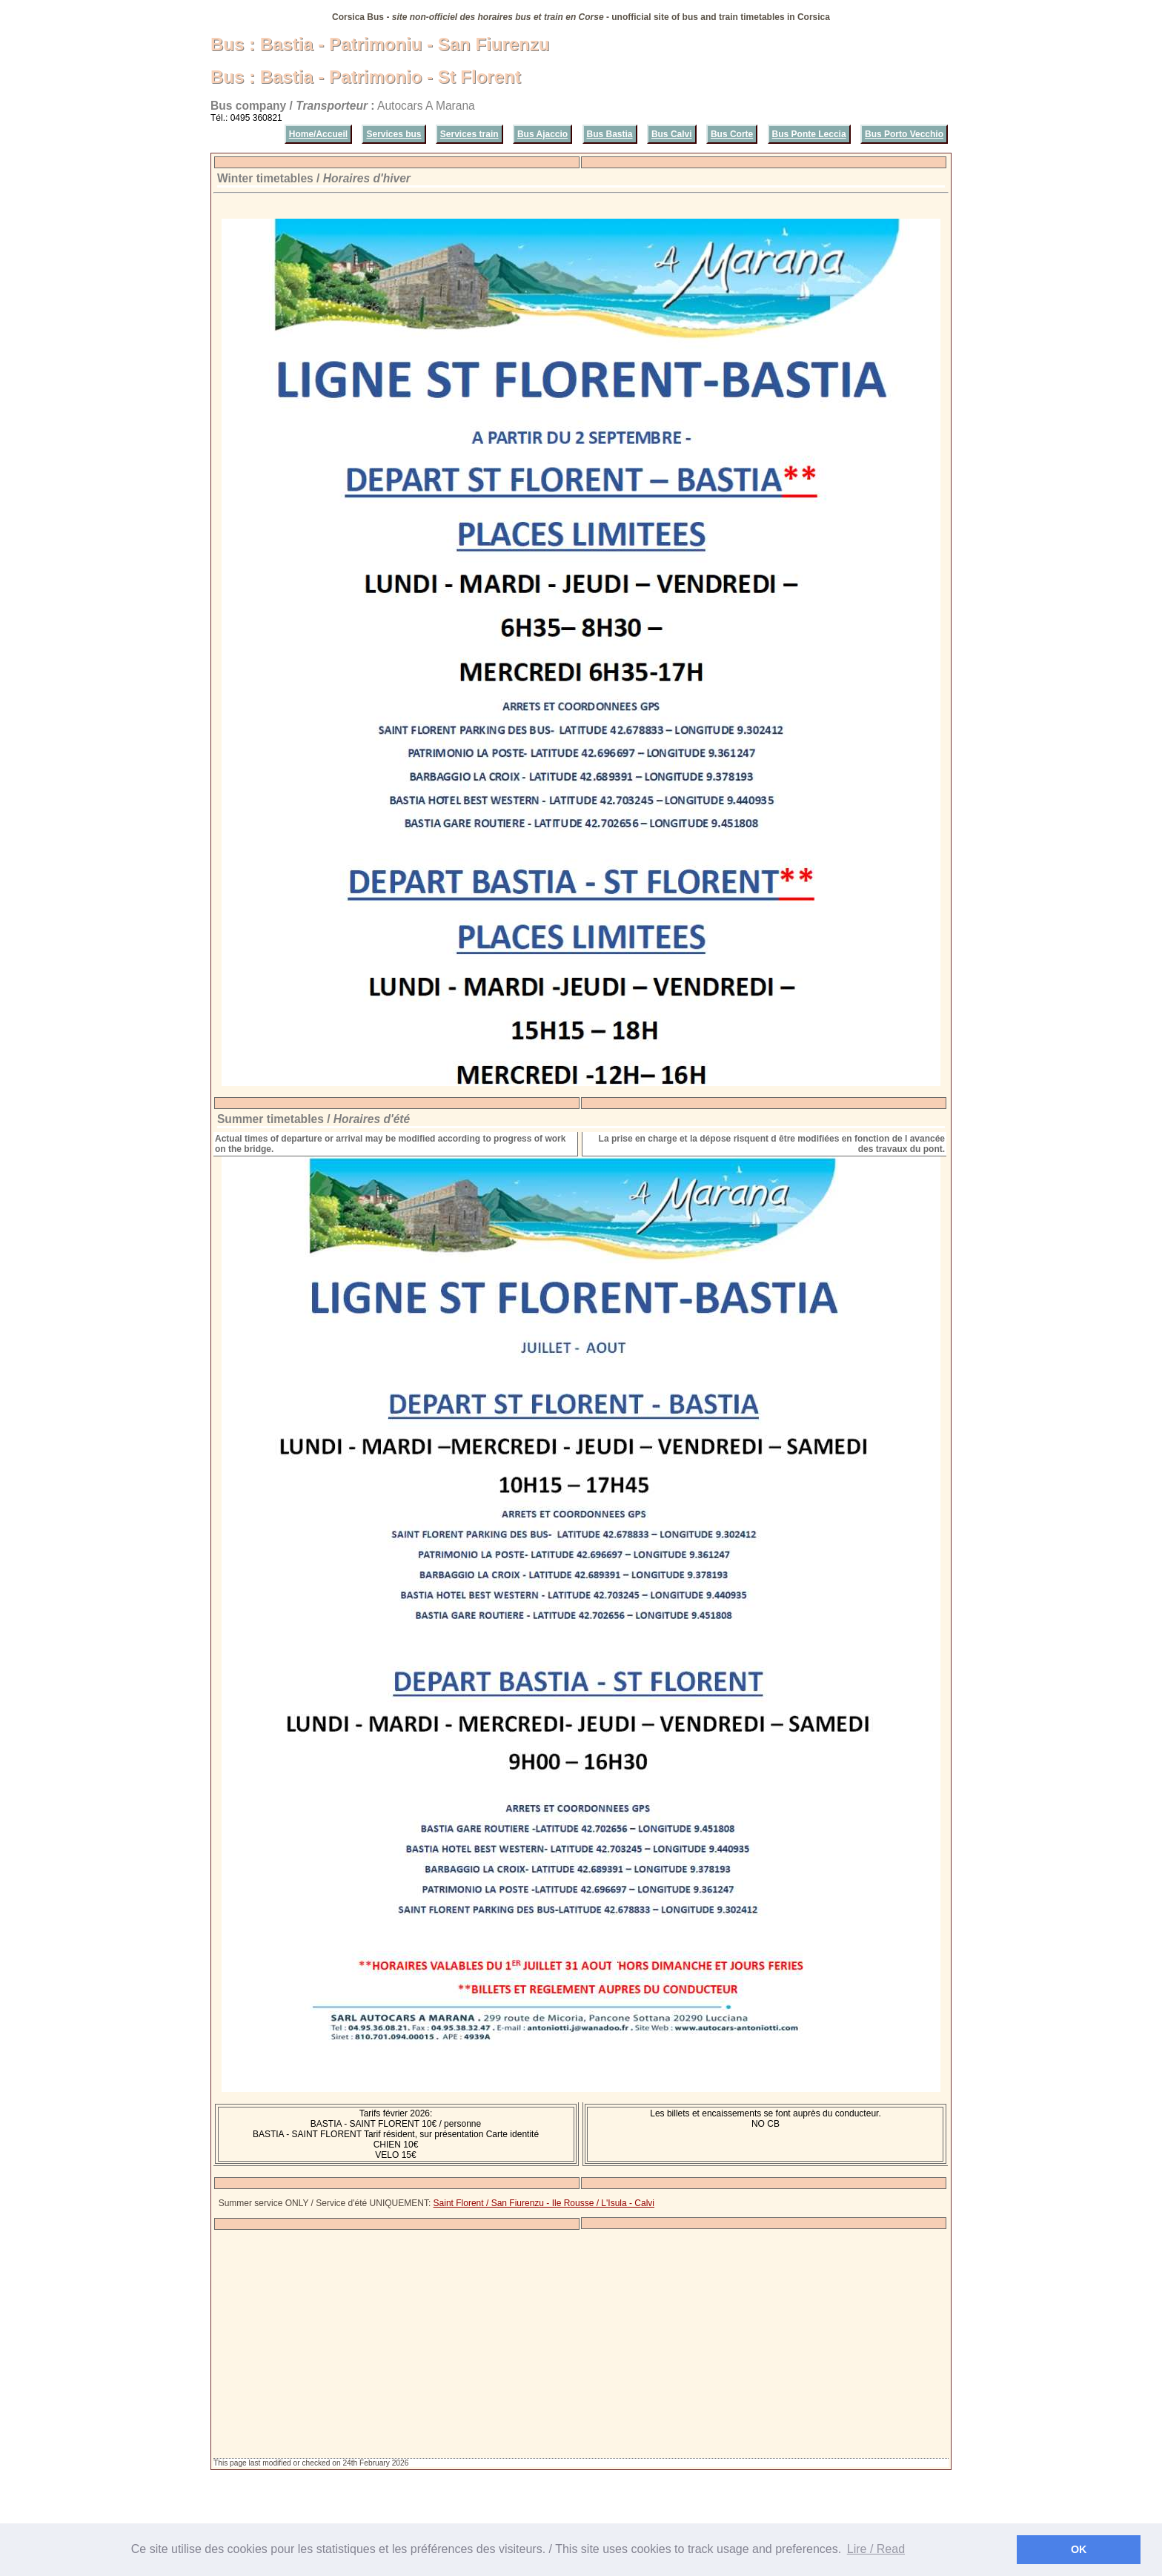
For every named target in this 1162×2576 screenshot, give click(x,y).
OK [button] (1079, 2549)
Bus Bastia (610, 134)
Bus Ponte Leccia (809, 134)
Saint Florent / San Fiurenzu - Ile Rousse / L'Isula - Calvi (544, 2203)
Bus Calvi (671, 134)
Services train (469, 134)
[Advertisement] (581, 2344)
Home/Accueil (318, 134)
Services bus (393, 134)
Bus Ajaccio (542, 134)
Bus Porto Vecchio (904, 134)
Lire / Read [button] (876, 2549)
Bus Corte (732, 134)
